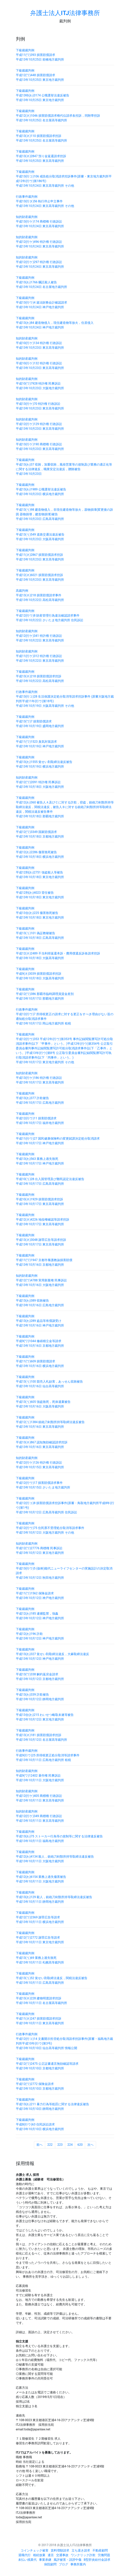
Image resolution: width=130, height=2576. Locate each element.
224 (70, 2145)
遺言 (51, 2555)
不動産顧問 (100, 2550)
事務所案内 (78, 2564)
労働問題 (104, 2555)
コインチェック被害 (34, 2550)
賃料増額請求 (60, 2550)
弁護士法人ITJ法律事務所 (65, 13)
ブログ (63, 2564)
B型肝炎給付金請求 (97, 2560)
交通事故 (62, 2555)
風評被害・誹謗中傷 (67, 2560)
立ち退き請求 (81, 2550)
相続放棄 (39, 2555)
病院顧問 (50, 2564)
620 (80, 2145)
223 (60, 2145)
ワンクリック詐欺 (83, 2555)
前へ (39, 2145)
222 (50, 2145)
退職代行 (24, 2555)
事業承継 (45, 2560)
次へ (90, 2145)
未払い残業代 (27, 2560)
